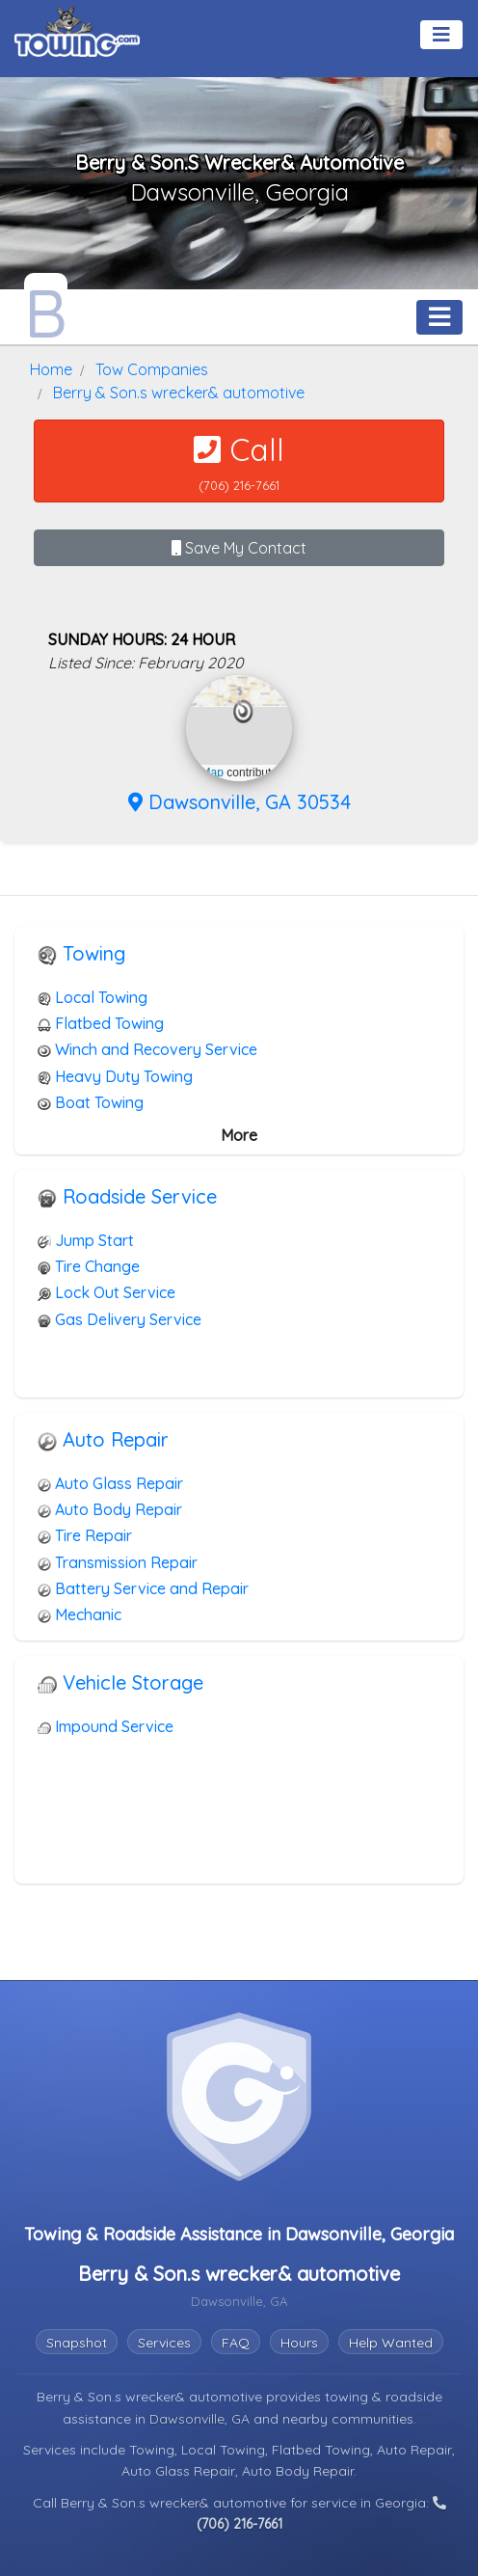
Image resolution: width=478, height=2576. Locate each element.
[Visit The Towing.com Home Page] (77, 29)
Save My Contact (239, 547)
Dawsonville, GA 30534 (239, 802)
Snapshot (76, 2342)
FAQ (236, 2342)
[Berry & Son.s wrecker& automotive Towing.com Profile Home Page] (45, 308)
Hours (299, 2342)
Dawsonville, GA (201, 2418)
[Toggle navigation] (441, 34)
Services (164, 2342)
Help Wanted (391, 2342)
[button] (243, 711)
